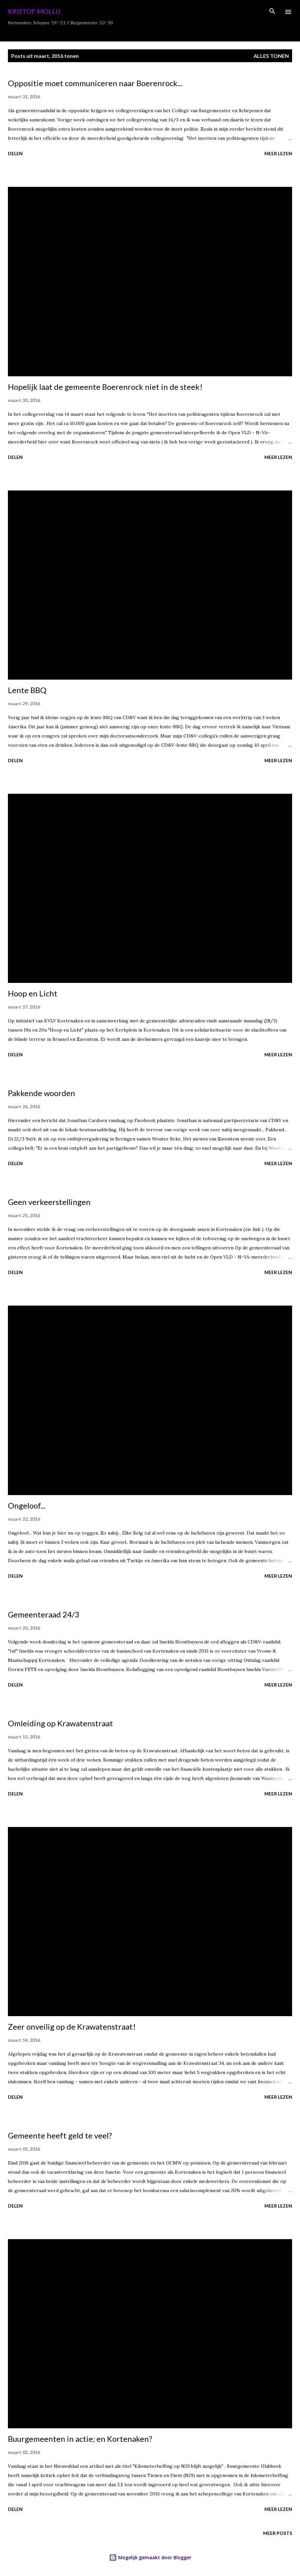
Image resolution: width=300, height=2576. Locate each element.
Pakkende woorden (41, 1093)
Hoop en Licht (32, 993)
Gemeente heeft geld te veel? (60, 2135)
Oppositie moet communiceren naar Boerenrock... (95, 83)
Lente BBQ (27, 690)
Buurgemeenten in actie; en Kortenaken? (80, 2438)
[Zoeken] (272, 12)
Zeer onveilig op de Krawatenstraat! (72, 2026)
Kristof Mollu (34, 11)
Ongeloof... (26, 1505)
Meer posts (277, 2533)
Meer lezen (278, 153)
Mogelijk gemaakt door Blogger (150, 2557)
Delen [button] (15, 153)
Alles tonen (271, 56)
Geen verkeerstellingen (49, 1202)
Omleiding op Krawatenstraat (60, 1723)
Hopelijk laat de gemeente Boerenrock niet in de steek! (105, 386)
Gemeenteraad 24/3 (43, 1614)
